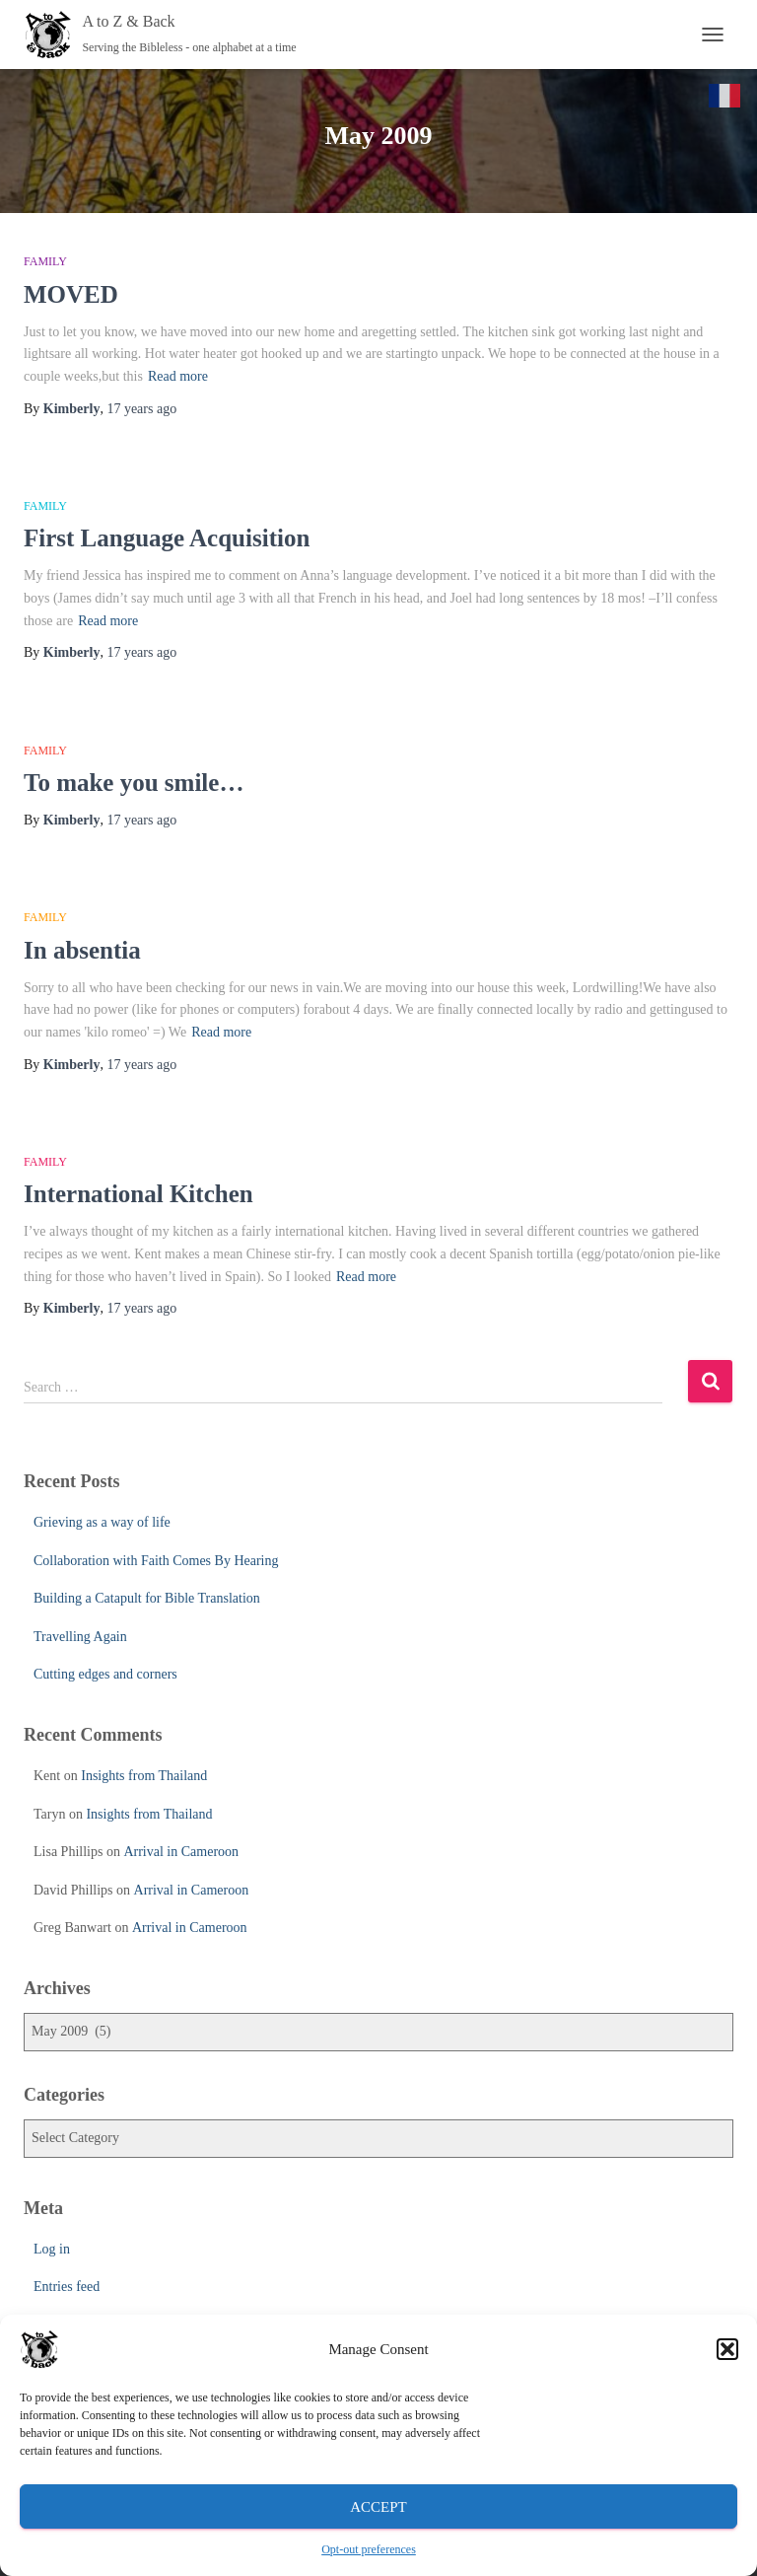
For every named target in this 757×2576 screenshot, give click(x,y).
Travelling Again (80, 1636)
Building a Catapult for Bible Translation (147, 1598)
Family (45, 261)
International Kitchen (138, 1194)
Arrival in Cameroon (181, 1851)
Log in (52, 2249)
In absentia (82, 950)
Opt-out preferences (368, 2549)
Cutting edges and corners (105, 1674)
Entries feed (67, 2286)
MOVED (71, 294)
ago (141, 408)
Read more (178, 376)
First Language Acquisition (167, 538)
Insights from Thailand (144, 1775)
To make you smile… (133, 782)
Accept (378, 2507)
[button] (727, 2349)
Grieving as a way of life (102, 1522)
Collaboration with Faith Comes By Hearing (156, 1560)
